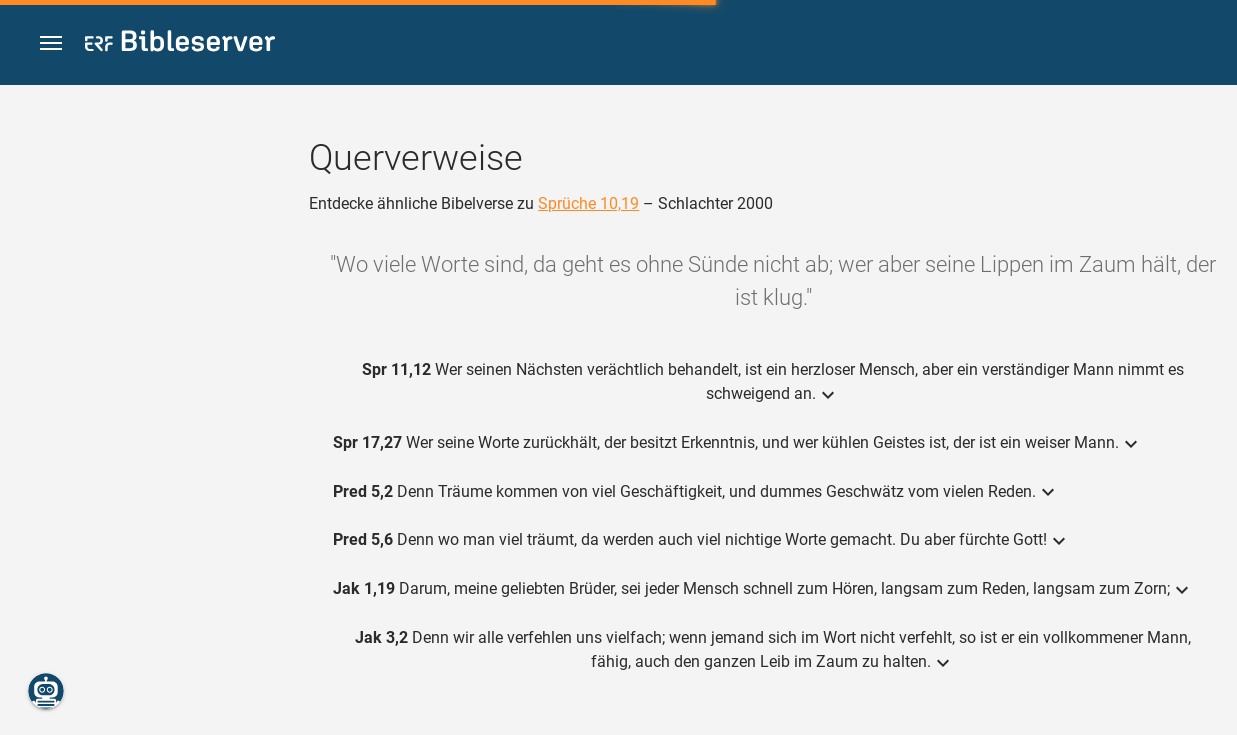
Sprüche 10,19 (588, 203)
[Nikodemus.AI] (46, 691)
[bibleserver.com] (180, 44)
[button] (51, 43)
